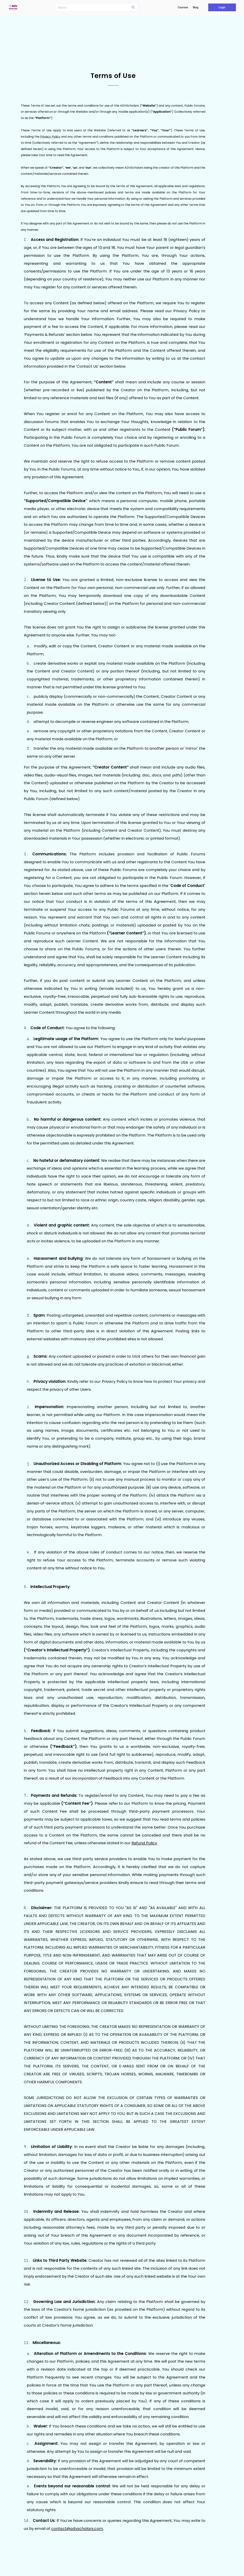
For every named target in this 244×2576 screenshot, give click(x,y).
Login (222, 7)
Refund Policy (144, 1843)
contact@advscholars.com (77, 2528)
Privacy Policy (50, 136)
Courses (183, 7)
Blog (195, 7)
